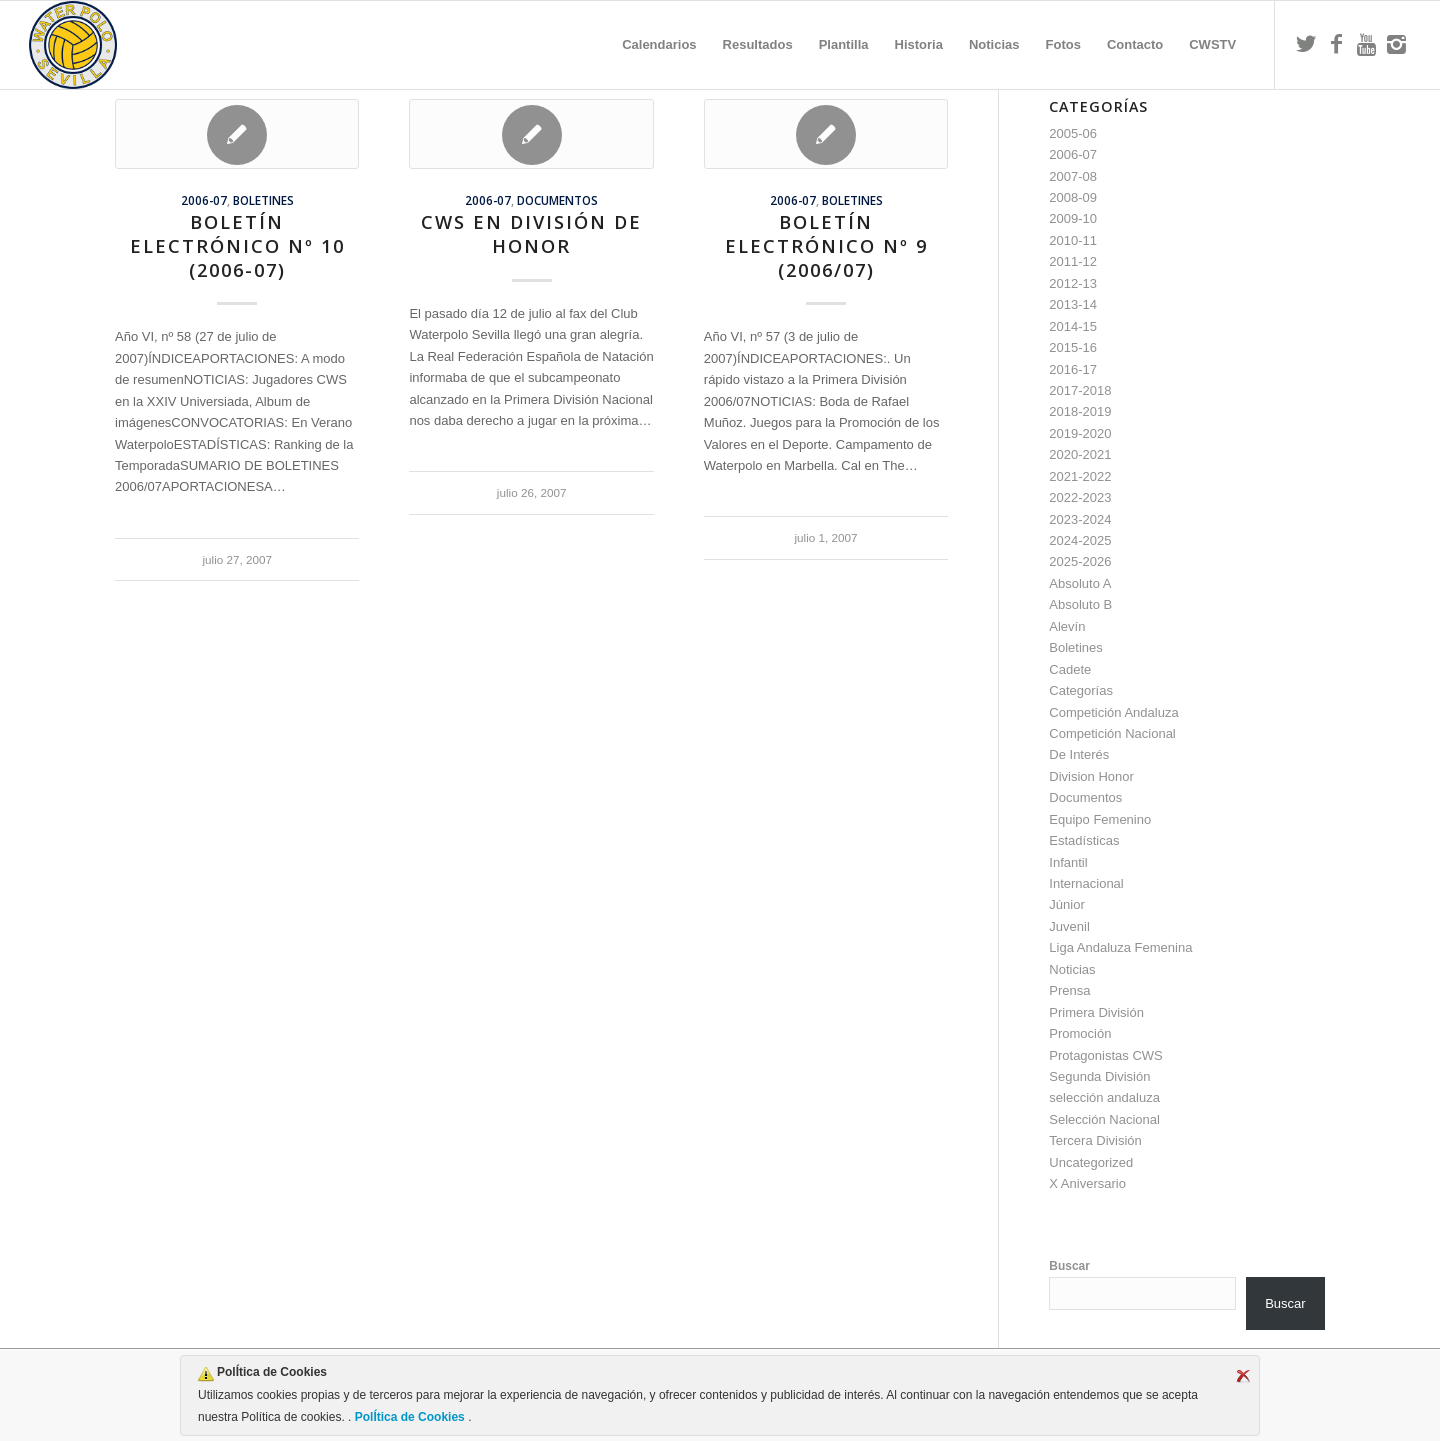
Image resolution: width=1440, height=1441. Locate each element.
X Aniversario (1087, 1183)
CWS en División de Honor (531, 234)
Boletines (263, 200)
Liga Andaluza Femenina (1120, 947)
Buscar (1069, 1266)
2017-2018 (1080, 390)
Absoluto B (1080, 604)
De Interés (1079, 754)
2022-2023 (1080, 497)
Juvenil (1069, 926)
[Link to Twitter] (1306, 44)
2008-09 (1073, 197)
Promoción (1080, 1033)
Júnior (1066, 904)
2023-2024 (1080, 519)
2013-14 (1073, 304)
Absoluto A (1080, 583)
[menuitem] (659, 45)
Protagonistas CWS (1105, 1055)
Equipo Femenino (1100, 819)
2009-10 (1073, 218)
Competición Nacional (1112, 733)
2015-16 (1073, 347)
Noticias (1072, 969)
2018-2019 (1080, 411)
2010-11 (1073, 240)
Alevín (1067, 626)
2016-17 (1073, 369)
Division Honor (1091, 776)
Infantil (1068, 862)
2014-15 (1073, 326)
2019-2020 (1080, 433)
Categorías (1081, 690)
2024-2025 (1080, 540)
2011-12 (1073, 261)
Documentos (557, 200)
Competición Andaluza (1113, 712)
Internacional (1086, 883)
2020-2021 (1080, 454)
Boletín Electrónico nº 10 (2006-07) (237, 245)
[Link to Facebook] (1336, 44)
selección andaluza (1104, 1097)
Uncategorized (1091, 1162)
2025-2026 (1080, 561)
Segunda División (1099, 1076)
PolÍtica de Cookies (409, 1417)
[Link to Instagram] (1396, 44)
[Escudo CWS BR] (73, 45)
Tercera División (1095, 1140)
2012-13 (1073, 283)
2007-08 (1073, 176)
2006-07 (204, 200)
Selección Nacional (1104, 1119)
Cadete (1070, 669)
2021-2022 (1080, 476)
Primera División (1096, 1012)
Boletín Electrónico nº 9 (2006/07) (826, 245)
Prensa (1069, 990)
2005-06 (1073, 133)
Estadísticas (1084, 840)
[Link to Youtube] (1366, 44)
